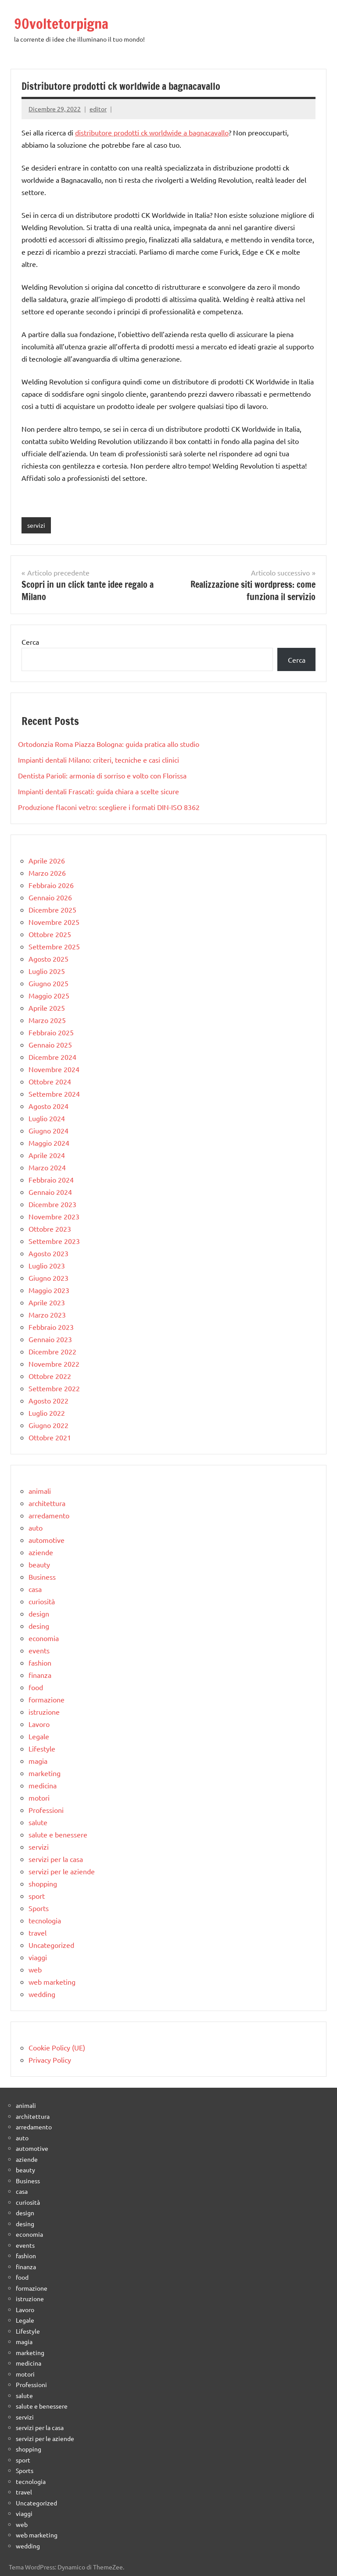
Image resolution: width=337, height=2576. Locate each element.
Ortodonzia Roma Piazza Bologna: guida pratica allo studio (108, 743)
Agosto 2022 (48, 1400)
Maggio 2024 (49, 1142)
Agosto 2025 (48, 958)
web (35, 1969)
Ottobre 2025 (50, 934)
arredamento (49, 1515)
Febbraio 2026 (51, 885)
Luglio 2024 (47, 1118)
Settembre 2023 (54, 1240)
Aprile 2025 (47, 1007)
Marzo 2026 (47, 872)
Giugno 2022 (48, 1425)
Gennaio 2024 (50, 1191)
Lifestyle (42, 1748)
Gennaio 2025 (50, 1044)
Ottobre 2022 (50, 1375)
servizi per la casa (56, 1859)
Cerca (30, 641)
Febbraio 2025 (51, 1032)
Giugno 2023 (48, 1277)
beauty (39, 1564)
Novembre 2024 (54, 1069)
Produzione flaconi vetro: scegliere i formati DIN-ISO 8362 (109, 807)
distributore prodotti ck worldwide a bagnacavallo (152, 132)
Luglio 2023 (47, 1265)
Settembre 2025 (54, 946)
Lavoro (39, 1724)
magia (38, 1760)
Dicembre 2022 (52, 1351)
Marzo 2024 (47, 1167)
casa (35, 1589)
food (36, 1687)
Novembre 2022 (54, 1363)
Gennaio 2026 (50, 897)
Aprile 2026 (47, 860)
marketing (45, 1773)
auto (36, 1527)
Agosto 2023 (48, 1253)
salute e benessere (58, 1834)
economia (44, 1638)
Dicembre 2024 (52, 1056)
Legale (39, 1736)
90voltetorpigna (61, 24)
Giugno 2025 (48, 983)
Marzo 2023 (47, 1314)
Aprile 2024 (47, 1155)
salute (38, 1822)
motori (39, 1797)
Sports (39, 1908)
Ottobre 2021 (50, 1437)
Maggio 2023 (49, 1290)
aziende (41, 1552)
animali (40, 1490)
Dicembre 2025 (52, 909)
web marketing (52, 1981)
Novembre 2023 (54, 1216)
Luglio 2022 (47, 1412)
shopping (43, 1883)
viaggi (38, 1957)
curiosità (42, 1601)
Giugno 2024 (48, 1130)
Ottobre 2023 (50, 1228)
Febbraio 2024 (51, 1179)
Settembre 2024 (54, 1093)
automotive (47, 1539)
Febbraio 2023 (51, 1326)
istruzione (44, 1711)
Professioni (46, 1809)
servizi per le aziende (62, 1871)
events (39, 1650)
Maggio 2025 (49, 995)
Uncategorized (51, 1944)
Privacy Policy (50, 2059)
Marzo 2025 (47, 1020)
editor (98, 109)
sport (37, 1895)
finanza (40, 1674)
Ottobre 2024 (50, 1081)
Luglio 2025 (47, 970)
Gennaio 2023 (50, 1339)
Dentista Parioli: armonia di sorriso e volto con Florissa (102, 775)
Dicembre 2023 (52, 1204)
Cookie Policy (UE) (57, 2047)
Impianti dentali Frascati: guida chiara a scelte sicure (98, 791)
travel (38, 1932)
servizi (36, 525)
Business (42, 1576)
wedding (42, 1994)
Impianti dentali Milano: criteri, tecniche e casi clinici (98, 759)
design (39, 1613)
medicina (43, 1785)
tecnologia (45, 1920)
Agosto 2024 (48, 1105)
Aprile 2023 (47, 1302)
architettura (47, 1503)
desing (39, 1625)
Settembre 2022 (54, 1388)
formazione (47, 1699)
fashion (40, 1662)
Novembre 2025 (54, 921)
